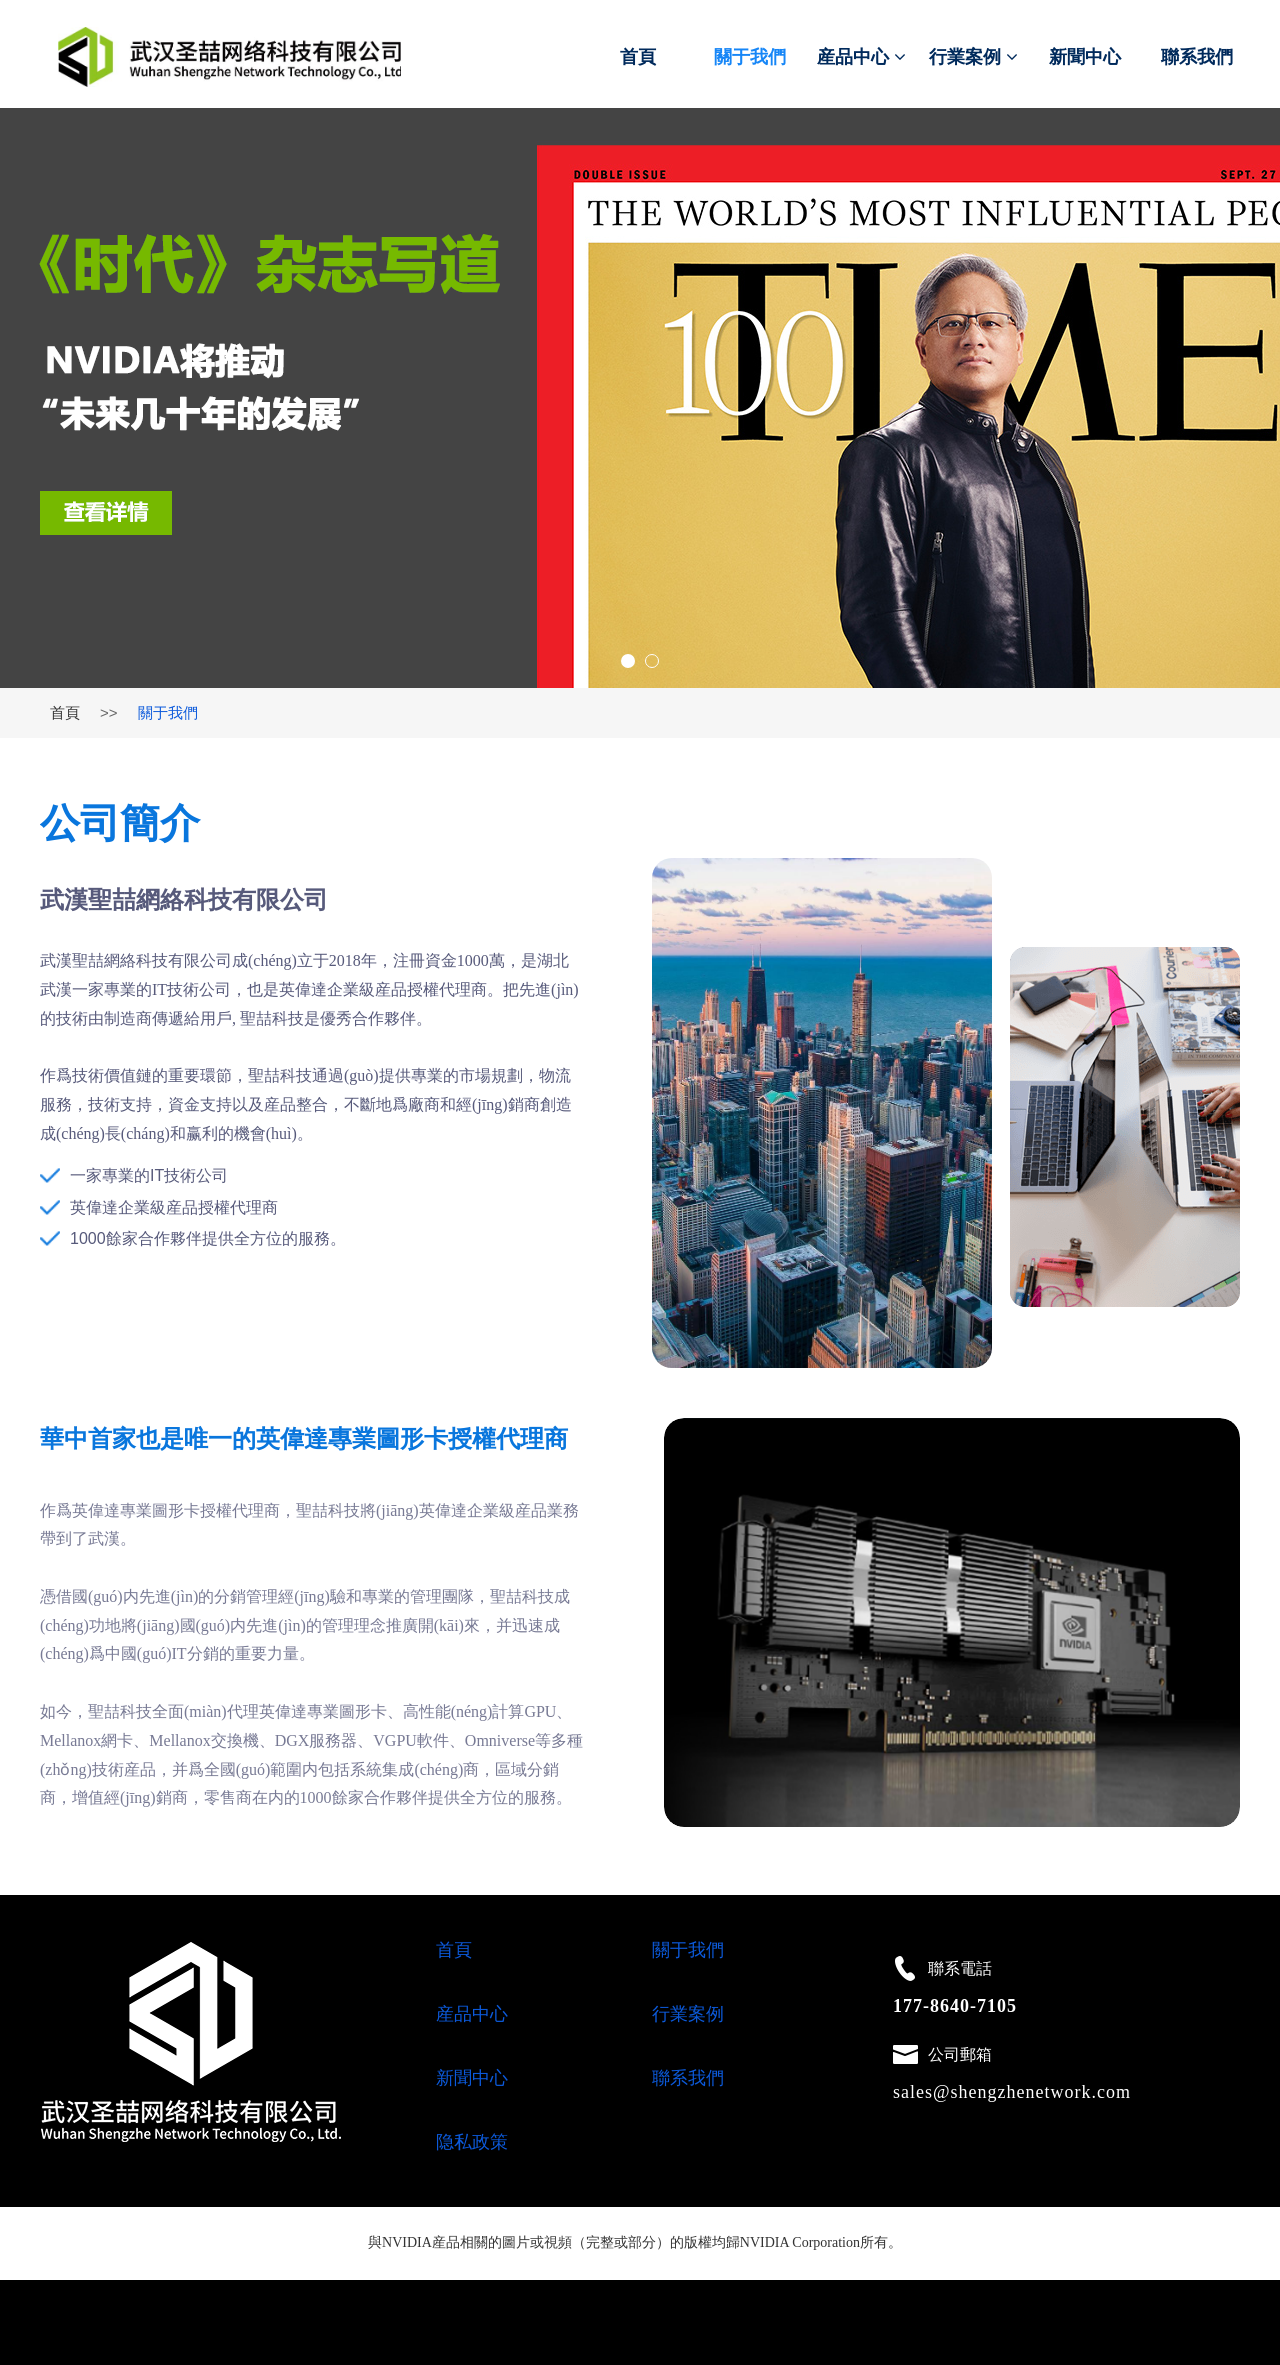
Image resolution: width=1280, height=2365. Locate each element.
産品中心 (861, 57)
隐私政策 (472, 2142)
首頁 (638, 57)
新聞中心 (1085, 57)
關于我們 (750, 57)
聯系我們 (1197, 57)
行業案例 (973, 57)
